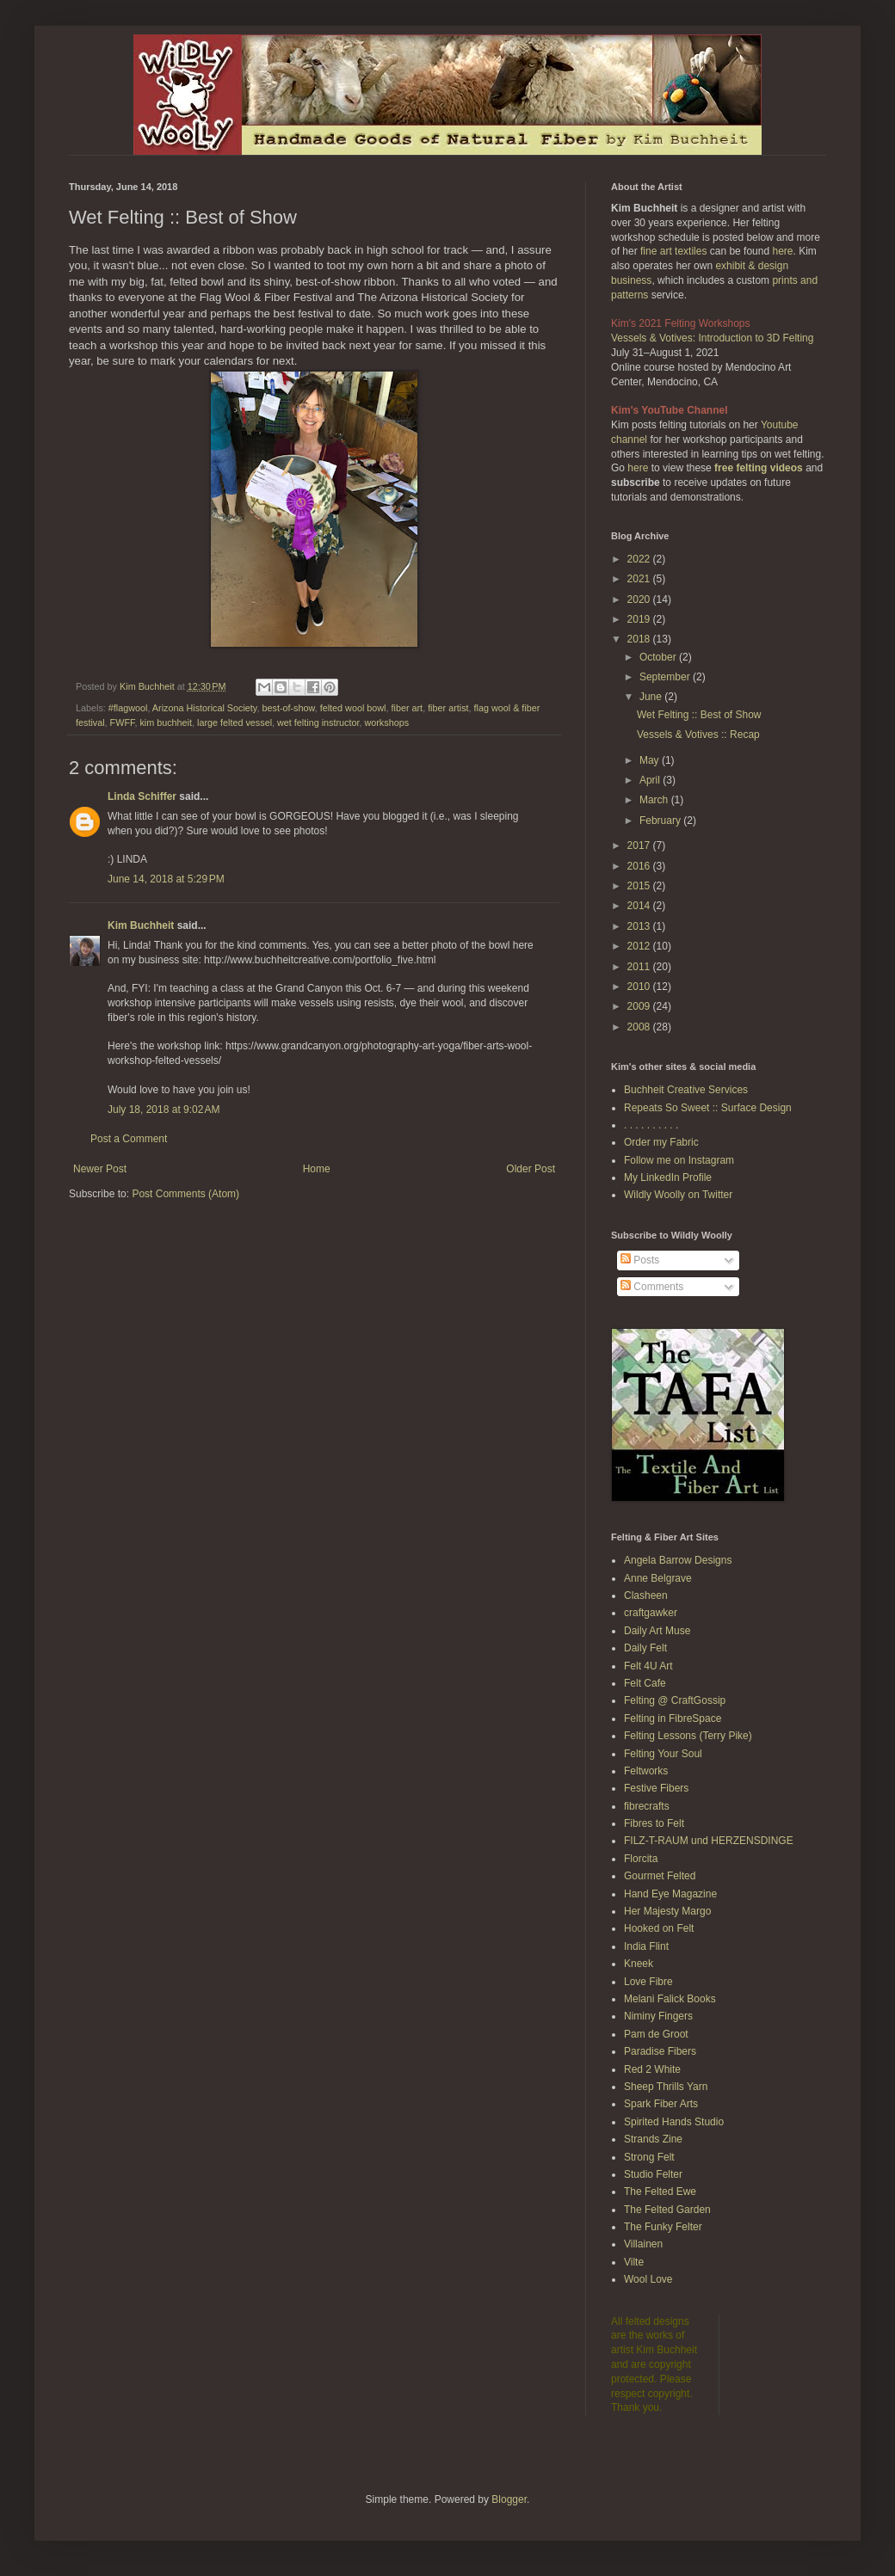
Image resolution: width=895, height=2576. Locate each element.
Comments (651, 1287)
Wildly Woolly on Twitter (678, 1195)
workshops (386, 722)
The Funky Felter (663, 2227)
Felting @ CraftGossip (674, 1700)
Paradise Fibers (660, 2051)
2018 (640, 639)
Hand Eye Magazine (670, 1894)
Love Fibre (648, 1982)
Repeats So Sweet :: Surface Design (708, 1108)
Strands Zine (653, 2139)
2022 (640, 559)
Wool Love (648, 2279)
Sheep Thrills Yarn (665, 2087)
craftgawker (650, 1613)
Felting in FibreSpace (672, 1718)
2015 (640, 886)
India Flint (646, 1946)
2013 (640, 926)
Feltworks (646, 1771)
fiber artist (448, 708)
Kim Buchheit (141, 925)
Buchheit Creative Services (686, 1090)
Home (316, 1169)
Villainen (643, 2244)
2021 (640, 579)
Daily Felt (645, 1648)
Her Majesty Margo (667, 1911)
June (651, 697)
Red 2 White (652, 2069)
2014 (640, 906)
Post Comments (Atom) (185, 1194)
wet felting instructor (318, 722)
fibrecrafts (647, 1806)
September (666, 677)
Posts (639, 1260)
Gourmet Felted (659, 1876)
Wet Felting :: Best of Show (699, 715)
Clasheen (646, 1595)
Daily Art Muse (657, 1631)
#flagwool (128, 708)
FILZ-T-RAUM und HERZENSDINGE (708, 1841)
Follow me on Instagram (679, 1160)
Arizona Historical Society (204, 708)
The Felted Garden (667, 2210)
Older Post (530, 1169)
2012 (640, 946)
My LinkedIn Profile (668, 1177)
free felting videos (758, 468)
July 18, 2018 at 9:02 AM (163, 1110)
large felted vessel (234, 722)
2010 (640, 987)
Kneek (638, 1964)
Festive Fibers (656, 1788)
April (651, 780)
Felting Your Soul (663, 1754)
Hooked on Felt (659, 1928)
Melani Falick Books (670, 1999)
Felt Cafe (645, 1683)
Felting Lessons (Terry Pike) (688, 1736)
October (659, 657)
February (661, 821)
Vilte (634, 2262)
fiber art (407, 708)
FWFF (122, 722)
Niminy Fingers (658, 2016)
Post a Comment (128, 1139)
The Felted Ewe (660, 2192)
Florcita (640, 1859)
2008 (640, 1027)
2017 (640, 845)
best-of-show (288, 708)
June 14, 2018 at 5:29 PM (166, 879)
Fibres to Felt (654, 1823)
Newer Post (100, 1169)
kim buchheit (165, 722)
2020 (640, 599)
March (655, 800)
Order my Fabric (661, 1142)
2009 (640, 1006)
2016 (640, 866)
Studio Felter (653, 2174)
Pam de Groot (656, 2034)
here (782, 251)
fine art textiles (673, 251)
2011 (640, 967)
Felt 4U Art (648, 1666)
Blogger (509, 2499)
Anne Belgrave (658, 1578)
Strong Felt (649, 2157)
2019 (640, 619)
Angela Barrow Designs (677, 1560)
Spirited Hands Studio (674, 2122)
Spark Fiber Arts (661, 2104)
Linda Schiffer (142, 796)
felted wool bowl (353, 708)
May (650, 760)
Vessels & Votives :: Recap (698, 735)
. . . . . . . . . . (651, 1125)
